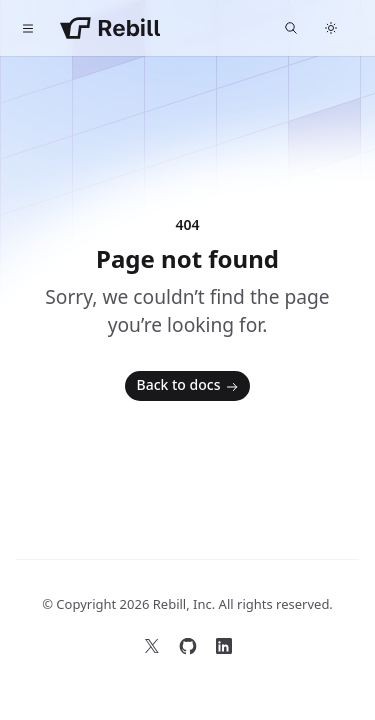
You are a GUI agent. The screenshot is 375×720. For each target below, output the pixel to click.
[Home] (110, 28)
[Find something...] (291, 28)
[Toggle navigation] (28, 28)
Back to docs (190, 386)
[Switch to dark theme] (331, 28)
